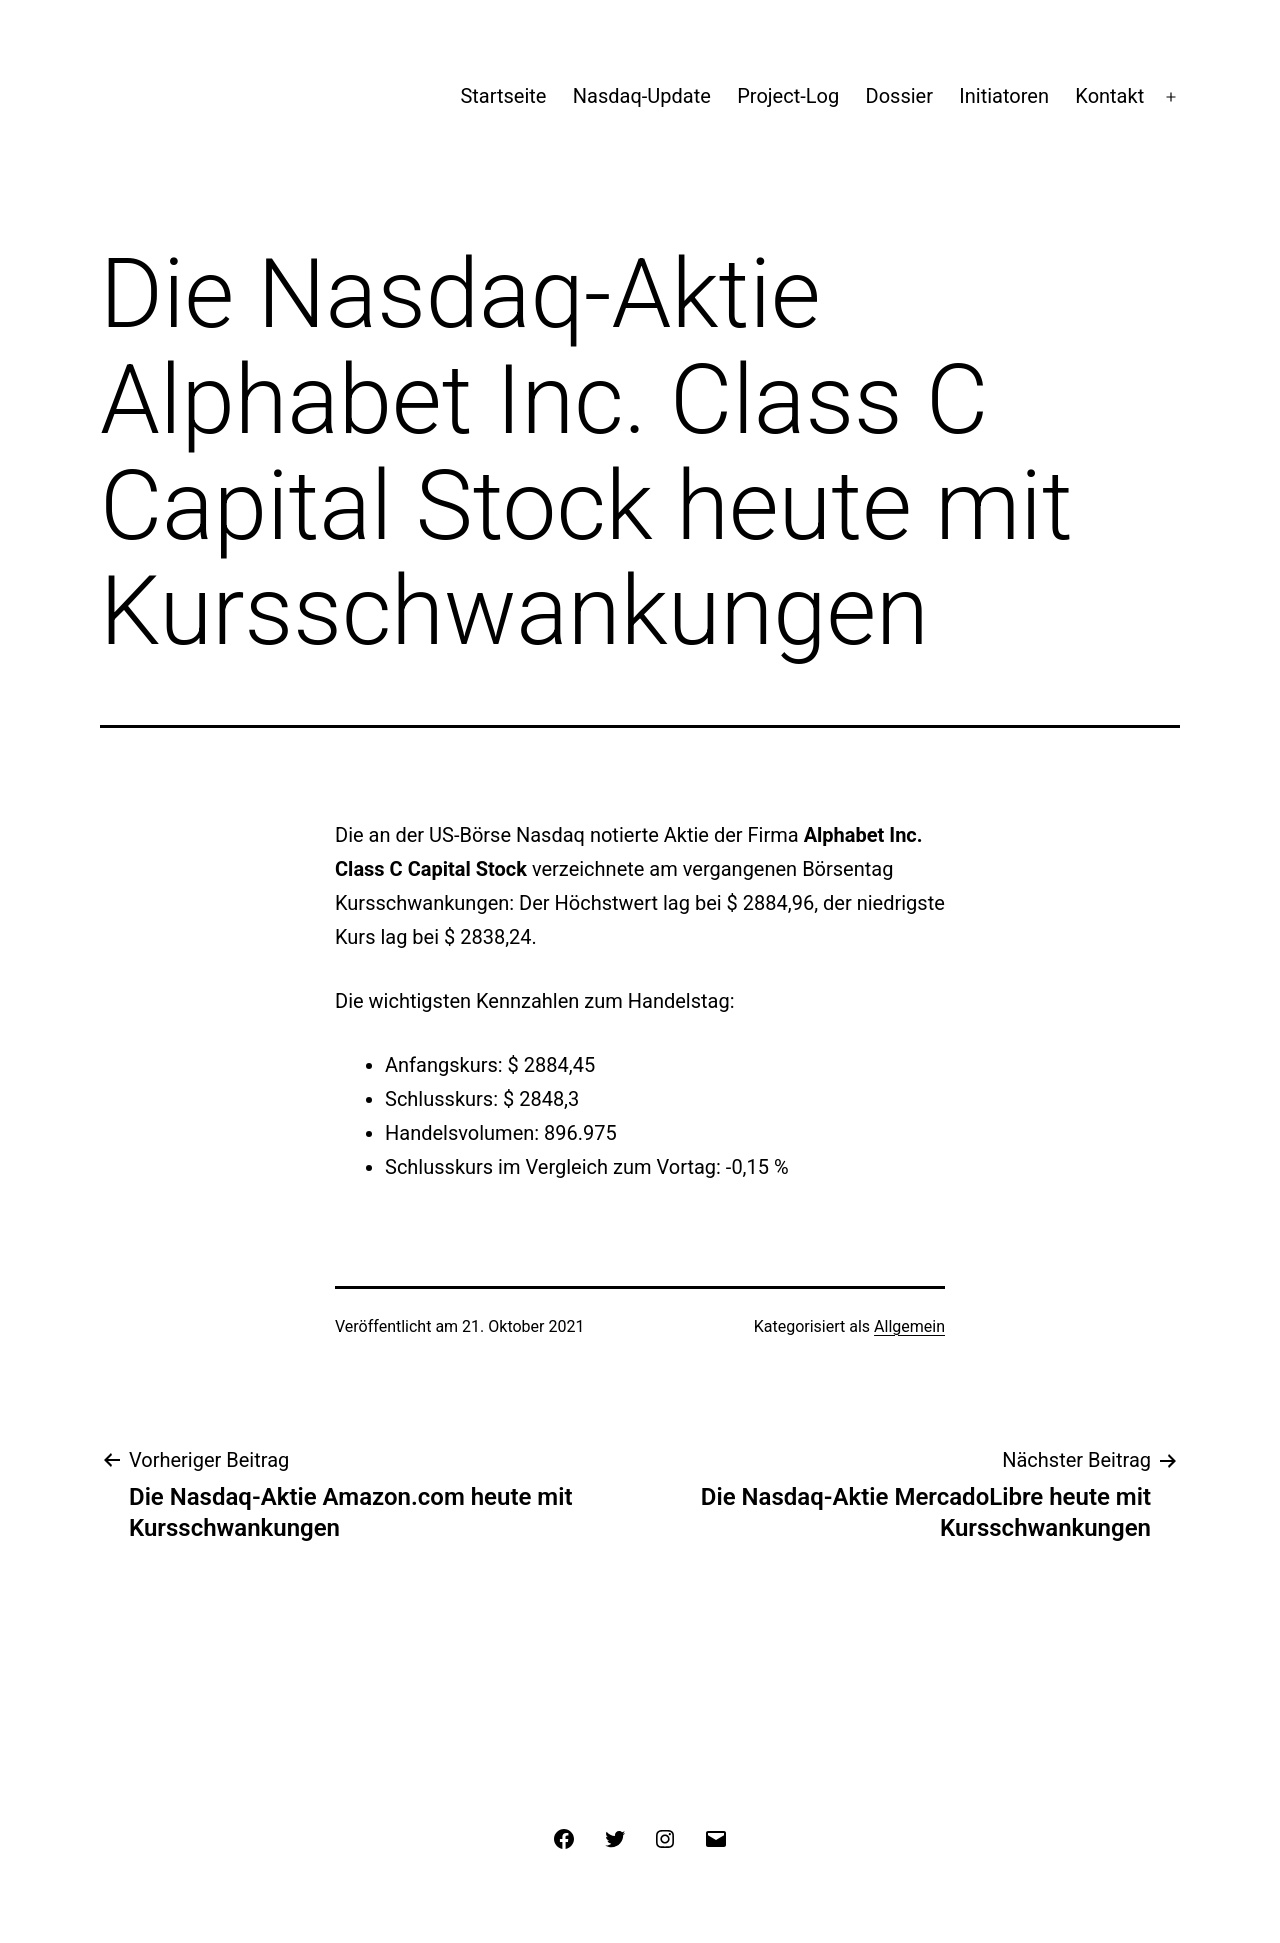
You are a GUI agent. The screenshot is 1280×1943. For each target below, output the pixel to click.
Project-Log (788, 96)
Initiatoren (1004, 96)
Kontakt (1109, 96)
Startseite (503, 96)
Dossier (899, 96)
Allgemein (909, 1326)
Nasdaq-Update (642, 96)
